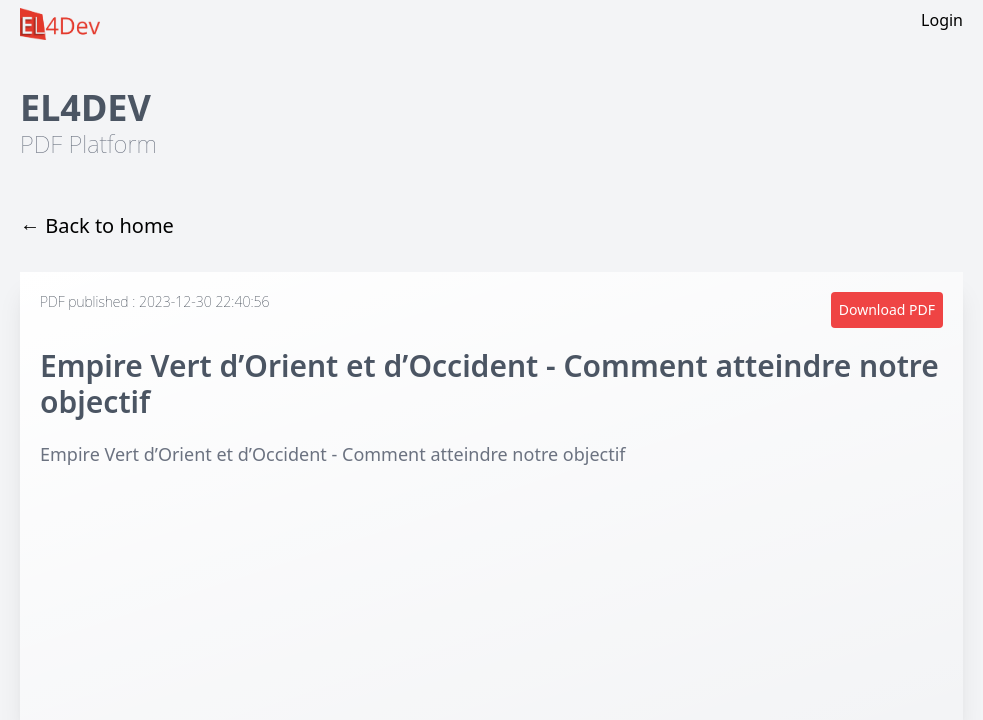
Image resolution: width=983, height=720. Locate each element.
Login (942, 20)
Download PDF (887, 309)
